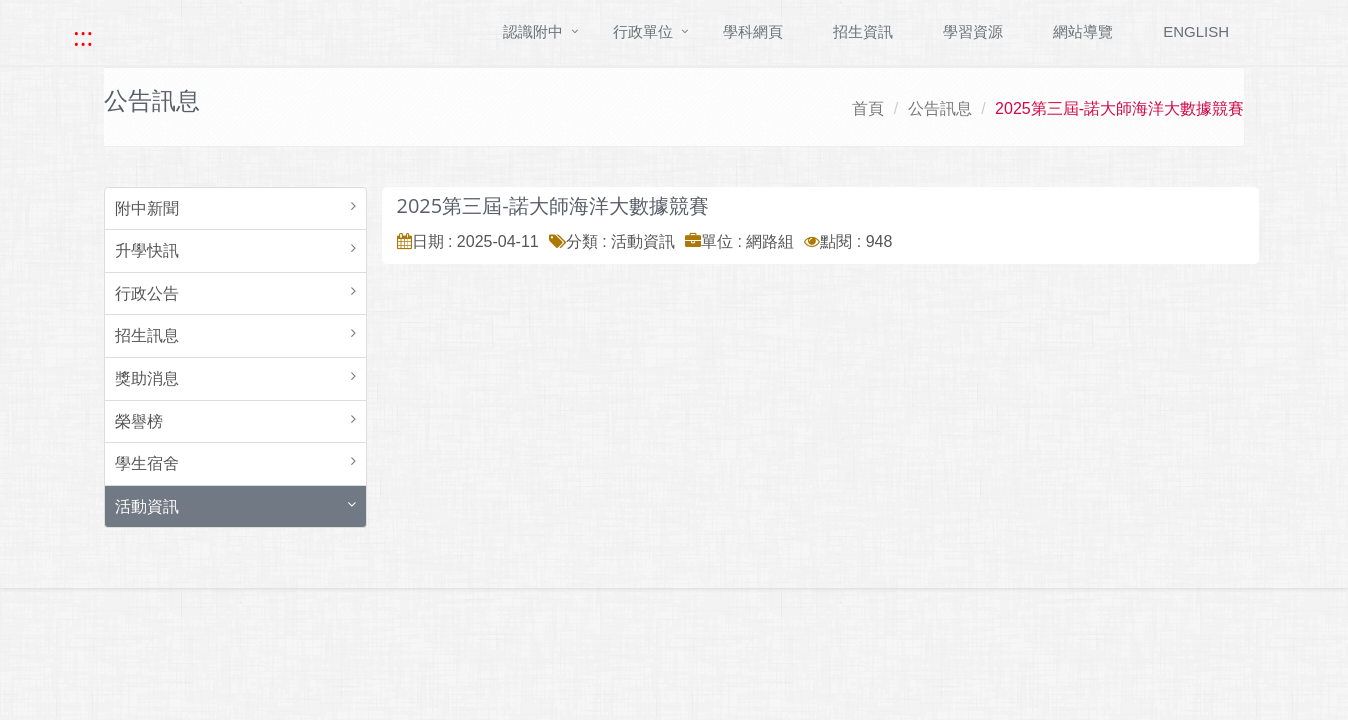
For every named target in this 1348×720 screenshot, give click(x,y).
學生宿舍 (147, 463)
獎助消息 (147, 378)
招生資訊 (863, 31)
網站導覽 (1083, 31)
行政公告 (147, 293)
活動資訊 (147, 506)
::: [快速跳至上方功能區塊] (83, 37)
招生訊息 (147, 335)
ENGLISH (1196, 31)
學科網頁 (753, 31)
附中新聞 (147, 208)
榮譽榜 (139, 421)
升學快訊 (147, 250)
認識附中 (533, 31)
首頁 (868, 108)
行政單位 (643, 31)
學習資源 (973, 31)
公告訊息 (940, 108)
